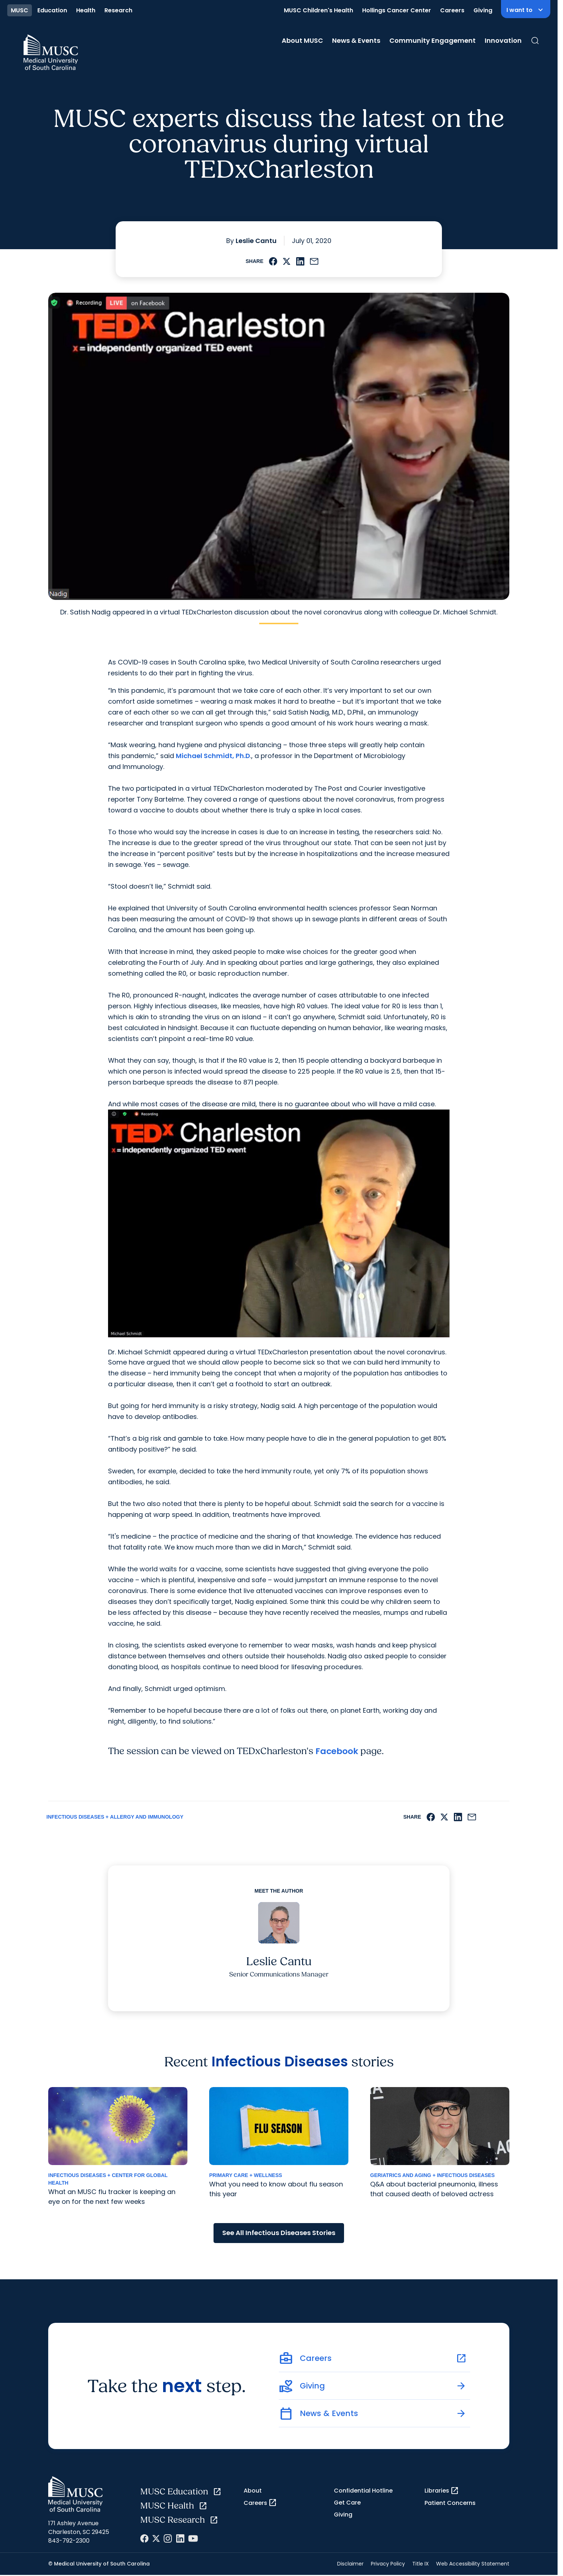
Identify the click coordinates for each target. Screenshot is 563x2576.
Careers (452, 10)
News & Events (356, 40)
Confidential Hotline (363, 2491)
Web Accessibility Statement (472, 2564)
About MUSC (302, 40)
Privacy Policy (388, 2564)
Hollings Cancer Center (396, 10)
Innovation (503, 40)
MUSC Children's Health (318, 10)
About (253, 2491)
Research (118, 10)
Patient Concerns (450, 2504)
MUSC (19, 10)
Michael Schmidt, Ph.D (213, 755)
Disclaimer (350, 2564)
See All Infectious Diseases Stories (278, 2234)
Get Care (347, 2503)
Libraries (442, 2492)
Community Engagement (432, 40)
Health (85, 10)
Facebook (339, 1751)
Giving (482, 10)
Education (52, 10)
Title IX (420, 2564)
